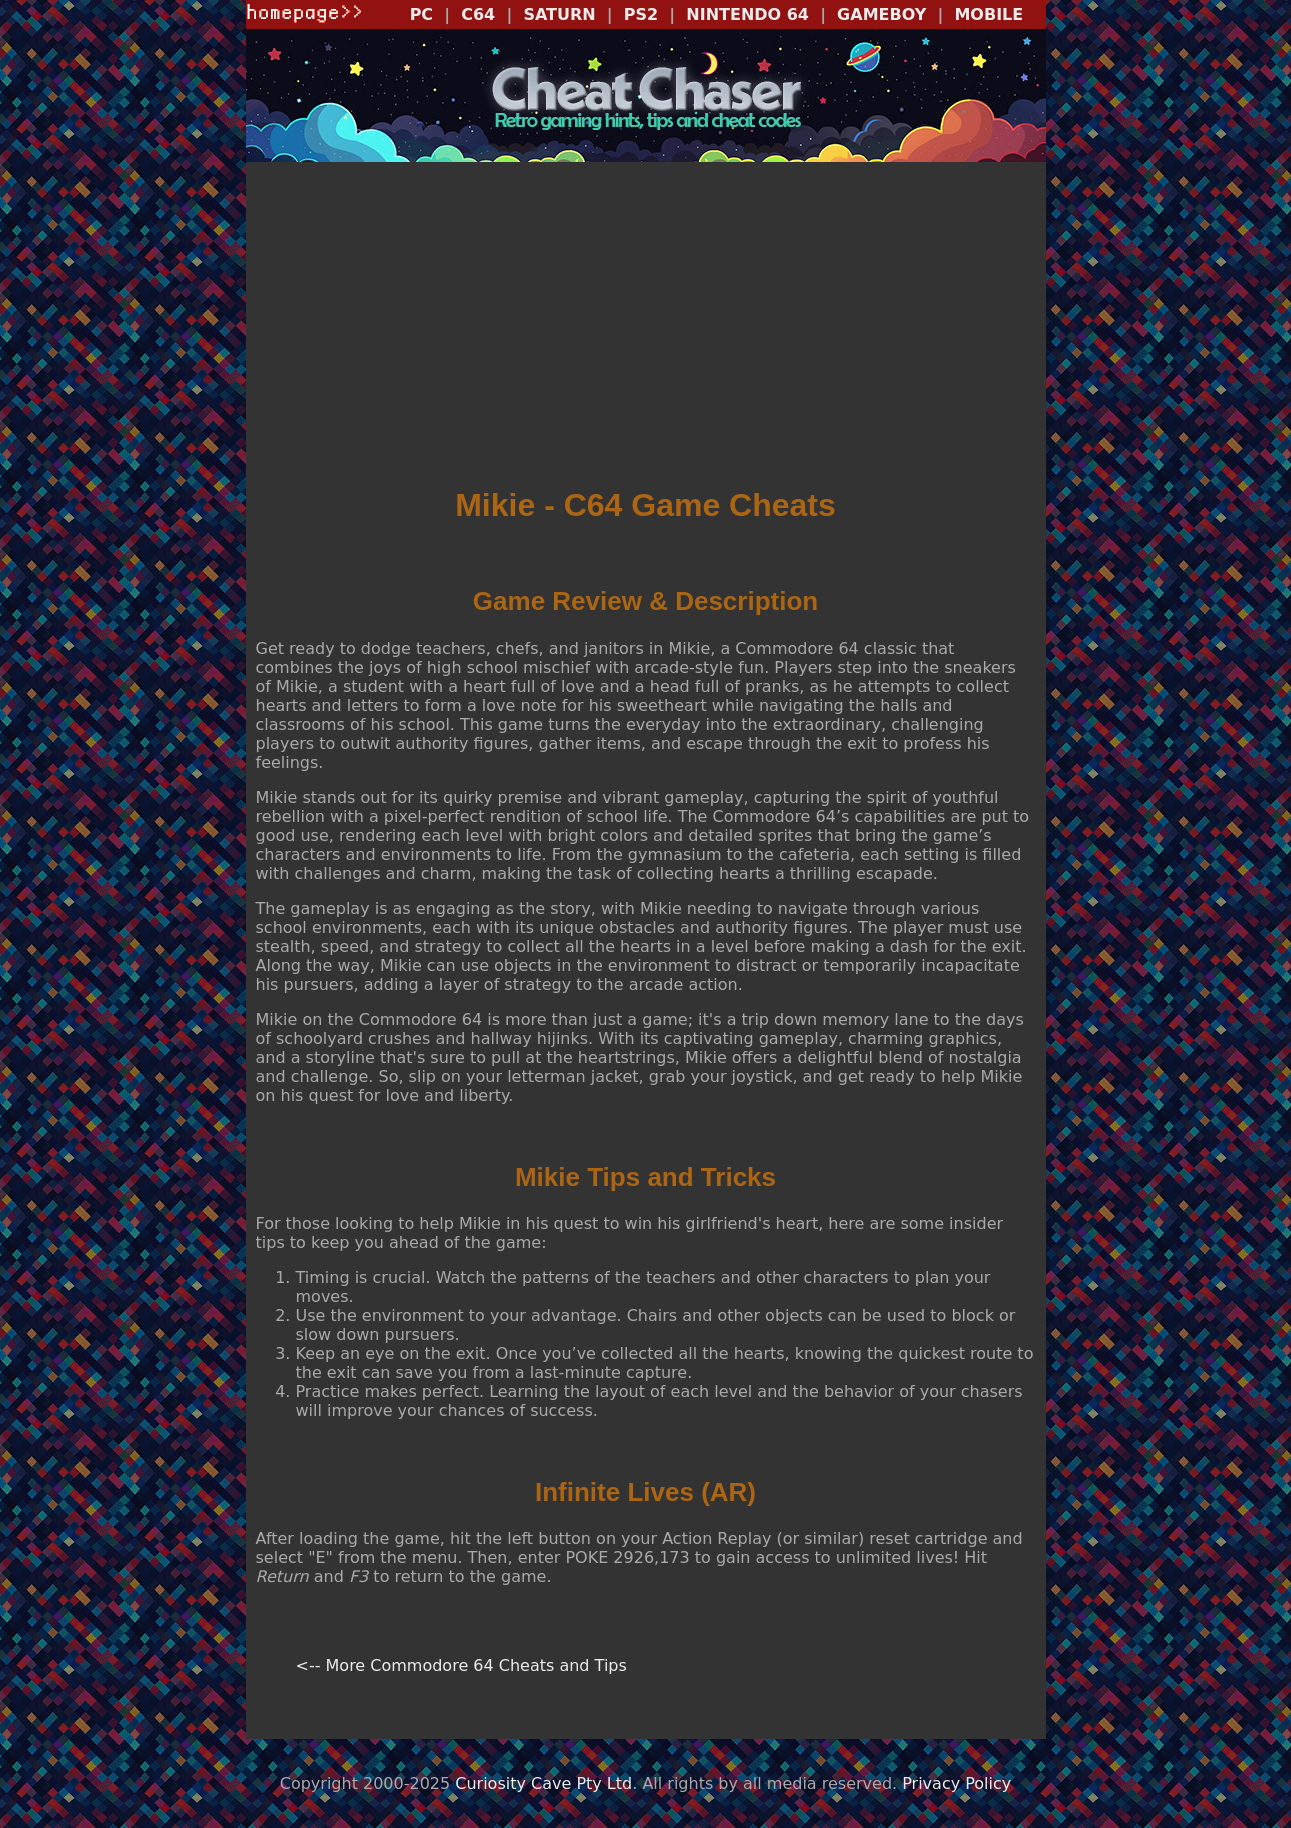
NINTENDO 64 (747, 14)
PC (421, 14)
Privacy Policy (956, 1783)
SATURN (559, 14)
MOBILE (988, 14)
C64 (478, 14)
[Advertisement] (646, 326)
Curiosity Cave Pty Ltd (543, 1783)
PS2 (641, 14)
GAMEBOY (881, 14)
